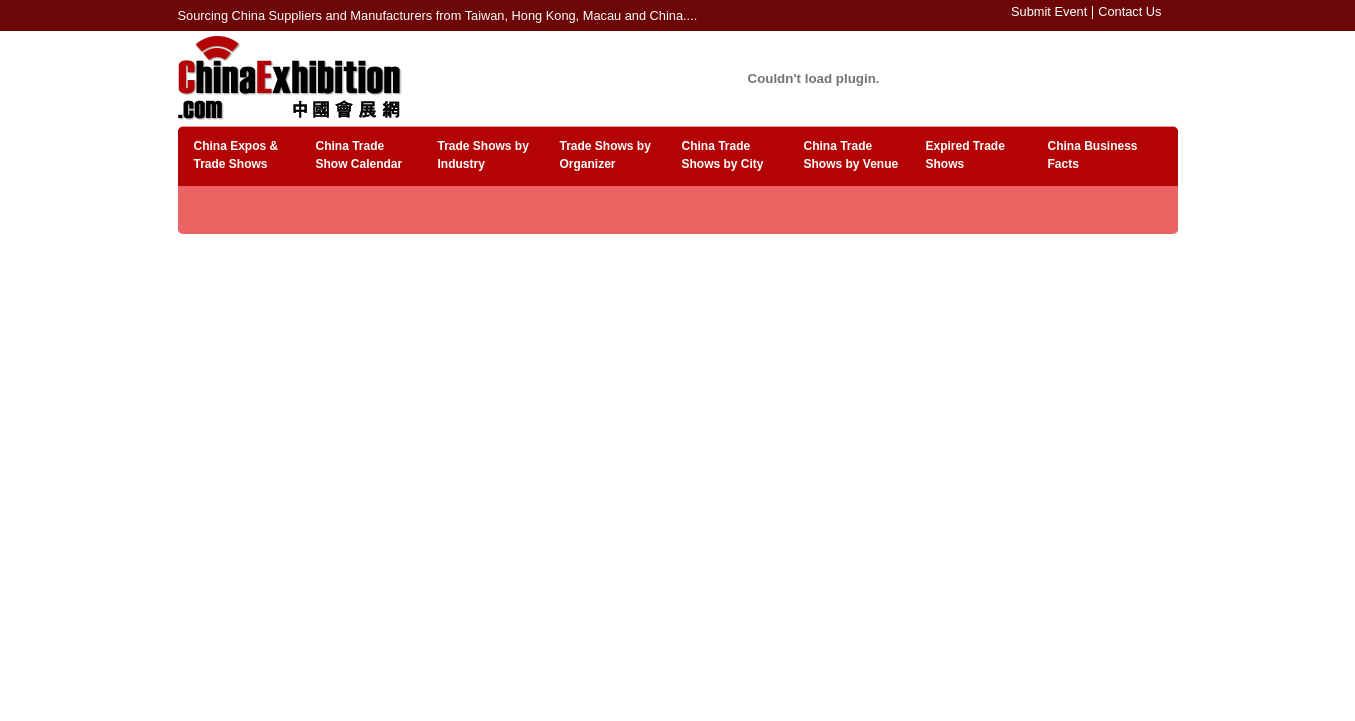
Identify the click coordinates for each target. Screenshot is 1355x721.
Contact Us (1129, 11)
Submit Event (1049, 11)
